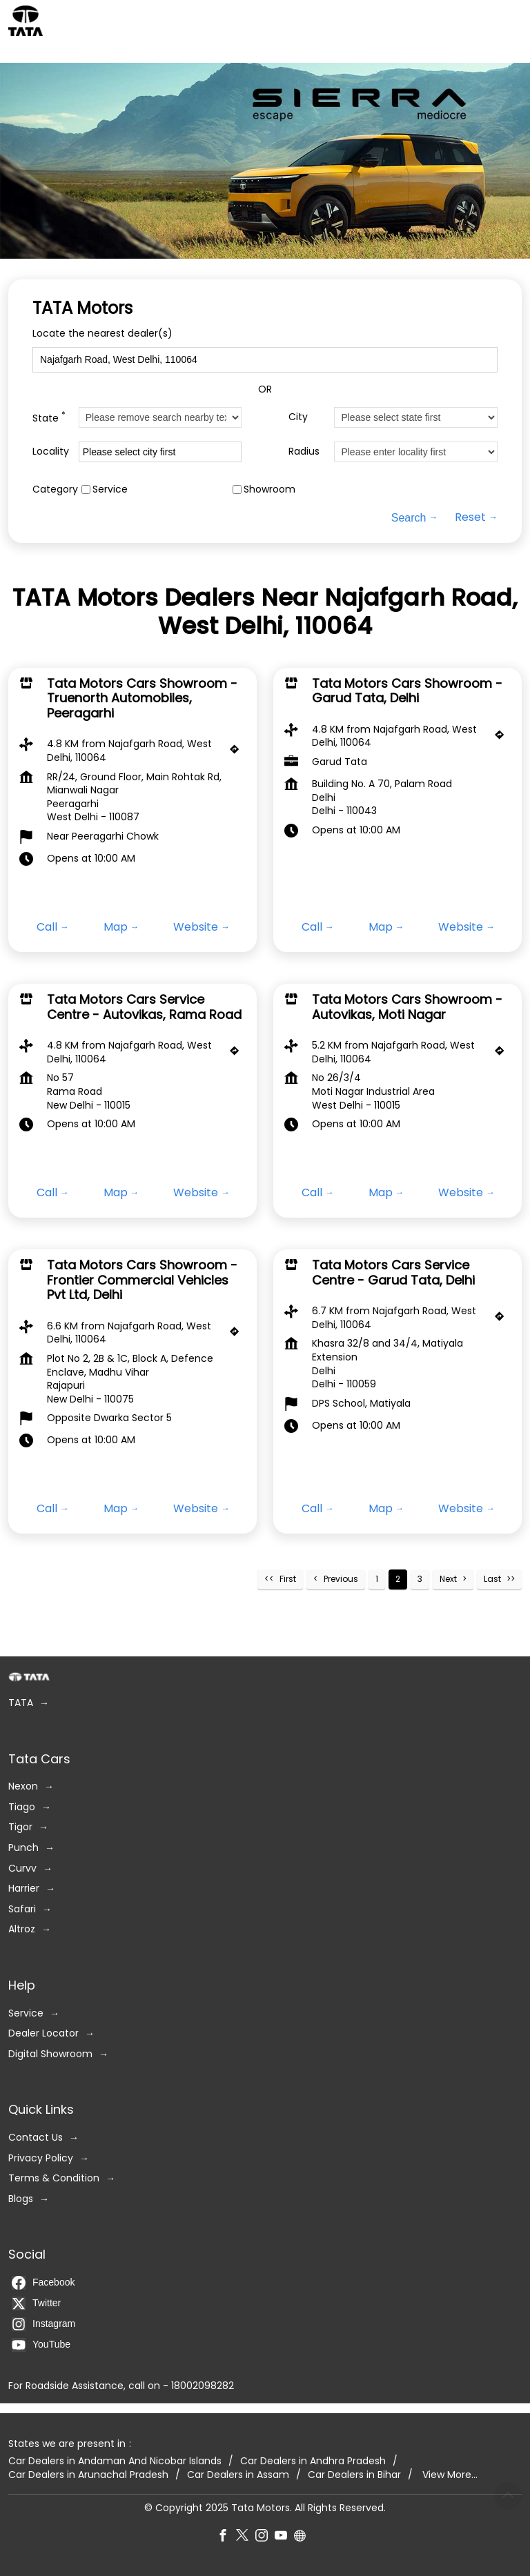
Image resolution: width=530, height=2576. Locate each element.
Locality (50, 451)
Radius (304, 451)
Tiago (21, 1806)
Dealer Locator (43, 2033)
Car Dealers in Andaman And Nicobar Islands (115, 2461)
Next (448, 1579)
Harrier (23, 1888)
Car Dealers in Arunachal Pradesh (88, 2474)
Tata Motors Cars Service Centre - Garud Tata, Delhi (393, 1272)
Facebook (43, 2282)
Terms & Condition (53, 2178)
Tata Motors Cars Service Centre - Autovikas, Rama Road (144, 1007)
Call (47, 927)
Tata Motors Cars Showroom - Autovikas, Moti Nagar (407, 1007)
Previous (341, 1579)
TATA (20, 1703)
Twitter (36, 2303)
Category (55, 488)
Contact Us (35, 2136)
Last (492, 1579)
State (49, 417)
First (287, 1579)
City (298, 417)
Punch (23, 1847)
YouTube (41, 2344)
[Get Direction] (238, 753)
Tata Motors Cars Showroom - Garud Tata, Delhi (407, 691)
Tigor (20, 1827)
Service (110, 488)
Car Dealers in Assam (238, 2474)
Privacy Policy (40, 2157)
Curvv (22, 1867)
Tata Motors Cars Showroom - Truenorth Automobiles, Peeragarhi (142, 698)
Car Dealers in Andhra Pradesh (313, 2461)
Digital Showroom (50, 2053)
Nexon (23, 1786)
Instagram (43, 2323)
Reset (470, 517)
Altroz (21, 1929)
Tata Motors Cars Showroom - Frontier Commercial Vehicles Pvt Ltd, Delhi (142, 1279)
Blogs (20, 2198)
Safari (22, 1908)
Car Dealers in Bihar (354, 2474)
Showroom (269, 488)
